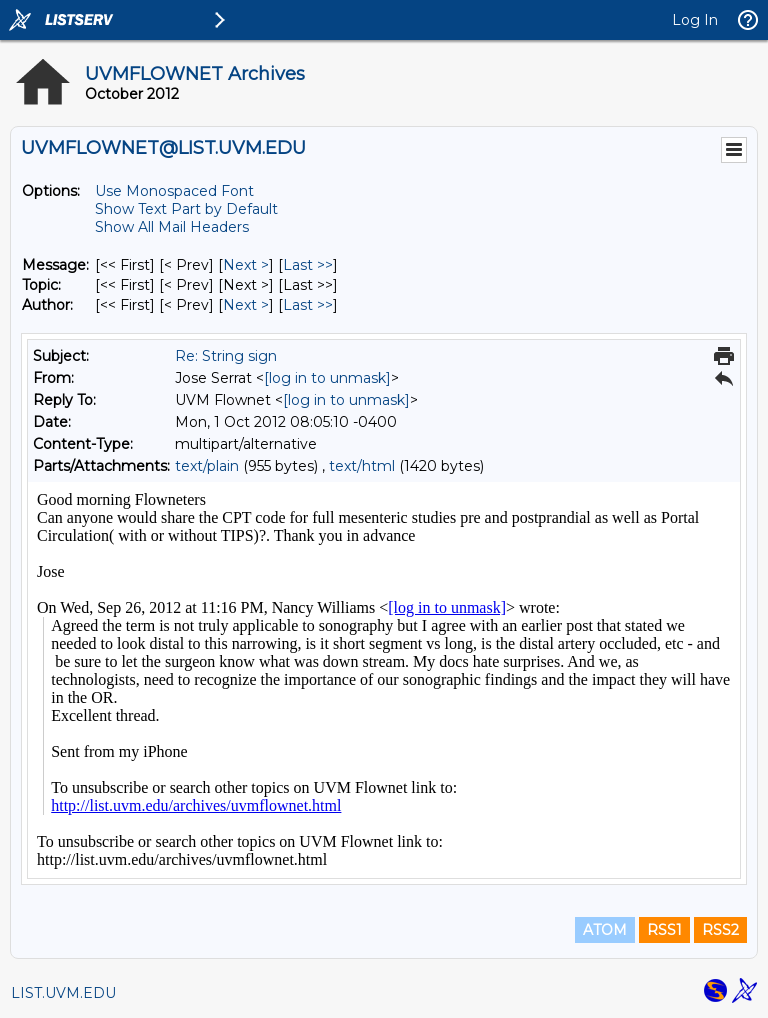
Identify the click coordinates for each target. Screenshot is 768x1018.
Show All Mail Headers (172, 227)
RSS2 (720, 930)
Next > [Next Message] (246, 265)
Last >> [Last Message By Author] (308, 305)
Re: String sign (226, 356)
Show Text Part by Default (186, 209)
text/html (362, 466)
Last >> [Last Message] (308, 265)
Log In (695, 20)
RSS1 (664, 930)
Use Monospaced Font (174, 191)
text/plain (207, 466)
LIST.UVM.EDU (63, 993)
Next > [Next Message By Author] (246, 305)
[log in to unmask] (327, 378)
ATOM (605, 930)
